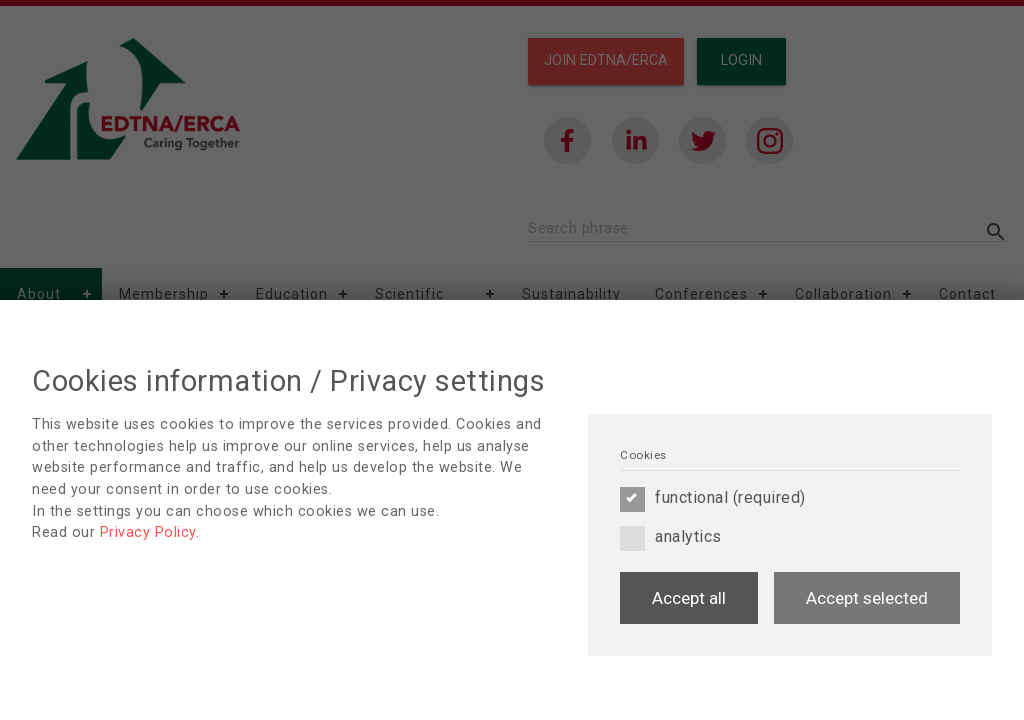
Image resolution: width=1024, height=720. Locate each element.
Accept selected (867, 598)
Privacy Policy (148, 532)
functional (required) (713, 498)
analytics (671, 537)
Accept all (689, 598)
